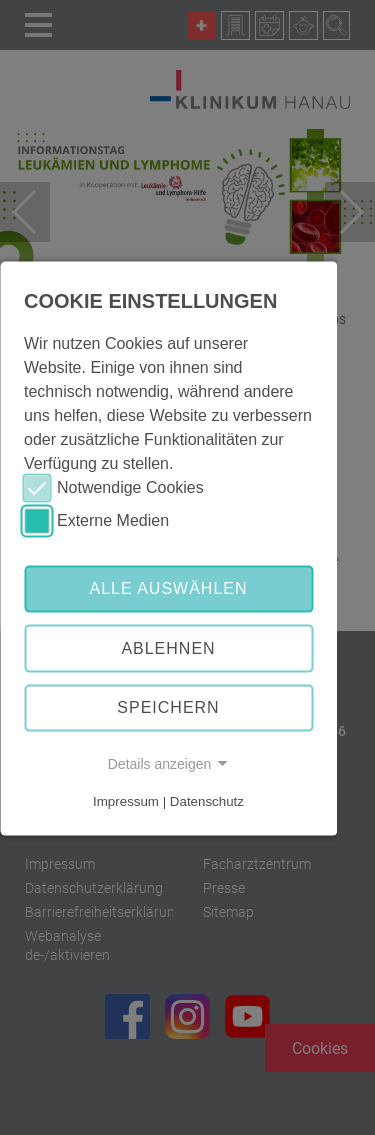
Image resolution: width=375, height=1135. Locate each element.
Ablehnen (168, 648)
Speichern (168, 707)
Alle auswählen (168, 588)
